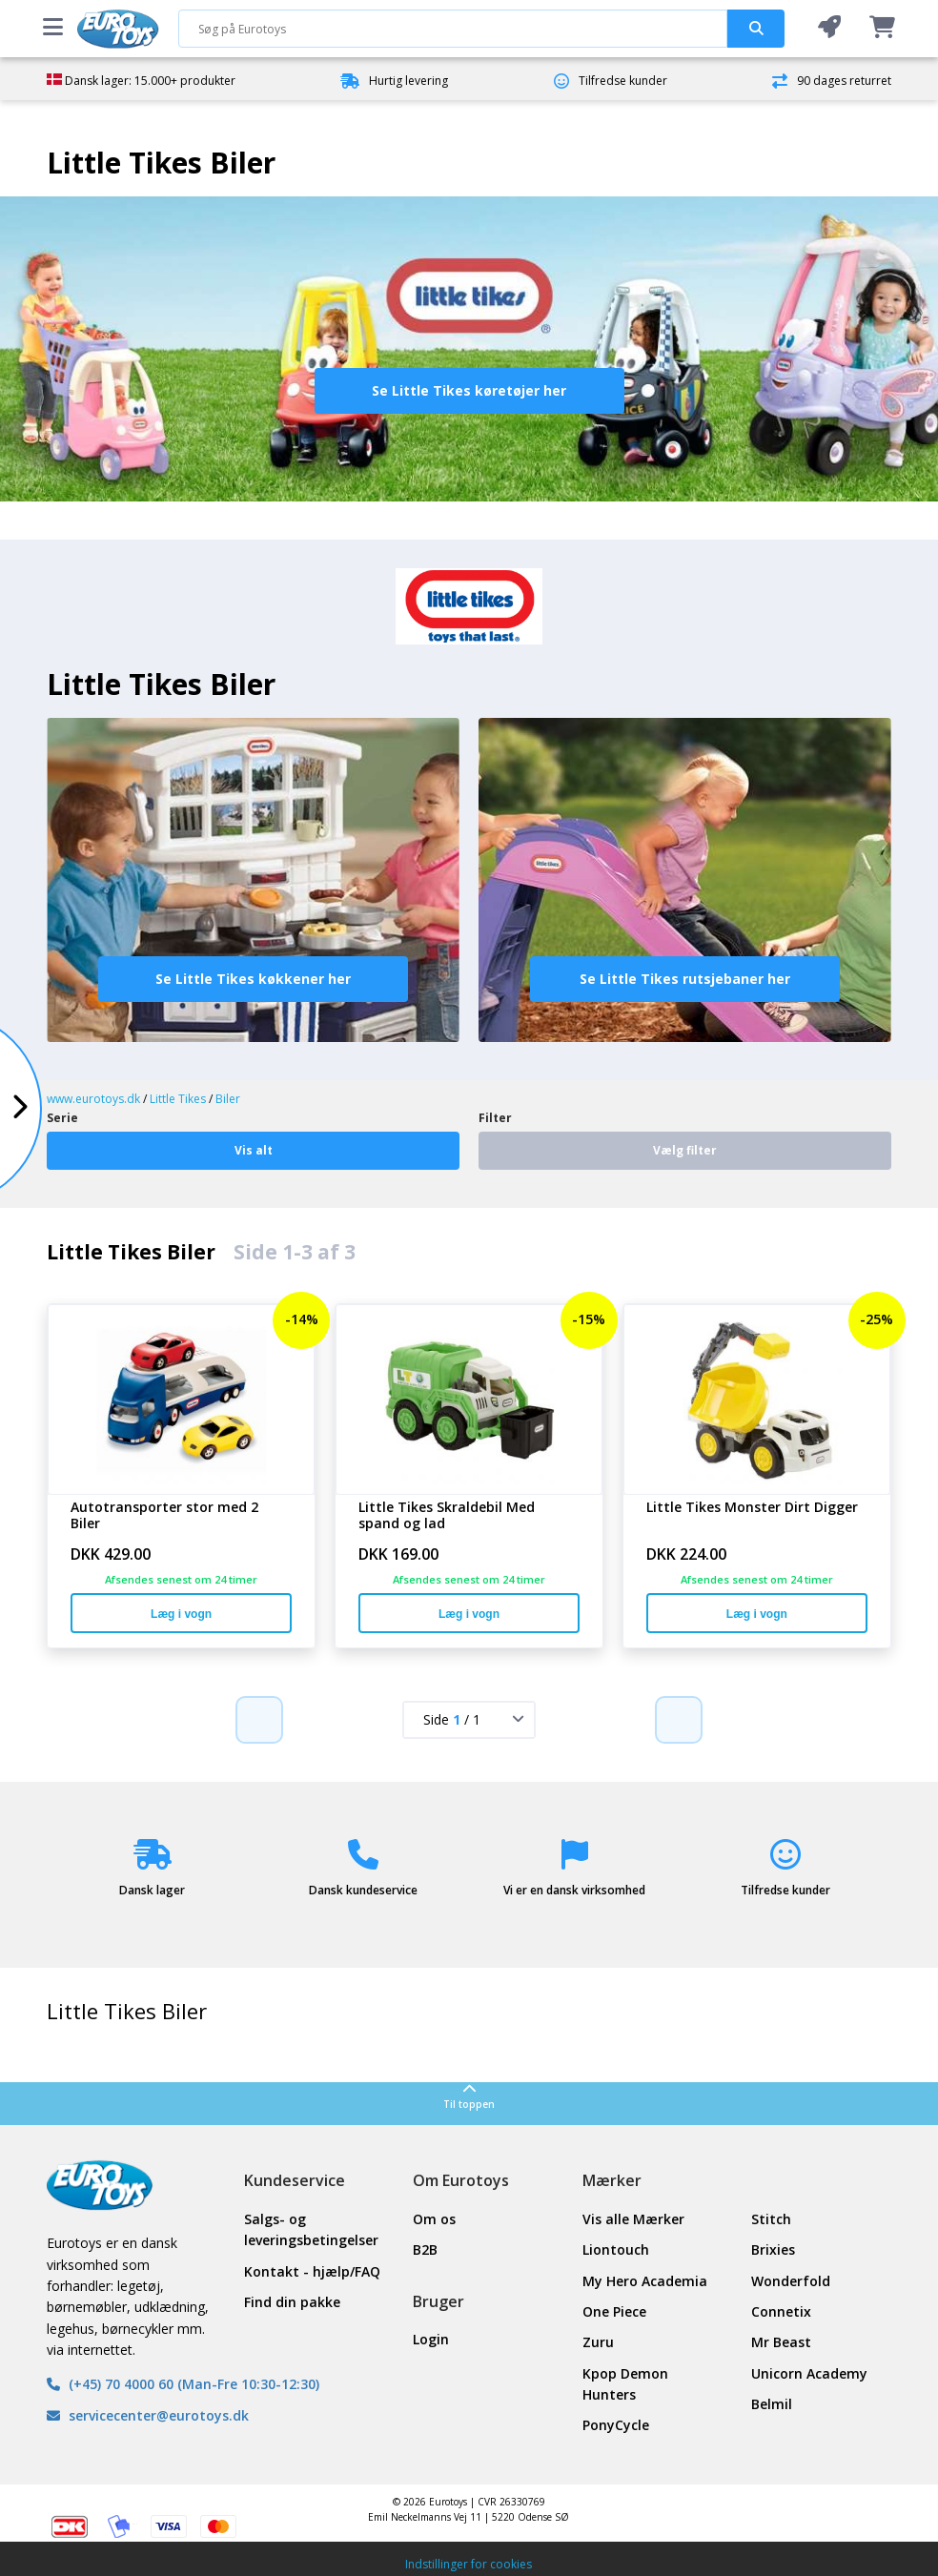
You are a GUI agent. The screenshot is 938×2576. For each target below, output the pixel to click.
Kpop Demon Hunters (625, 2383)
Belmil (771, 2404)
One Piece (614, 2311)
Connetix (781, 2311)
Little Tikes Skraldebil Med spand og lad (446, 1516)
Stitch (771, 2219)
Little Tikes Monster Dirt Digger (752, 1508)
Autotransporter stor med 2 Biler (164, 1516)
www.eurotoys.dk (93, 1099)
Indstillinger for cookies (468, 2564)
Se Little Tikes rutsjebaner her (685, 979)
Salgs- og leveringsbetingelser (311, 2229)
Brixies (773, 2249)
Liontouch (615, 2249)
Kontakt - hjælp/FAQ (312, 2271)
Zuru (598, 2342)
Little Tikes (178, 1099)
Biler (227, 1099)
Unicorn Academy (809, 2373)
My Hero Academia (644, 2281)
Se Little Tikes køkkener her (253, 979)
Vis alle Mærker (633, 2219)
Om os (434, 2219)
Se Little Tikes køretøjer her (469, 390)
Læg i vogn (181, 1614)
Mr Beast (781, 2342)
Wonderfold (790, 2281)
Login (431, 2339)
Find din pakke (292, 2302)
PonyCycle (615, 2425)
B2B (425, 2249)
